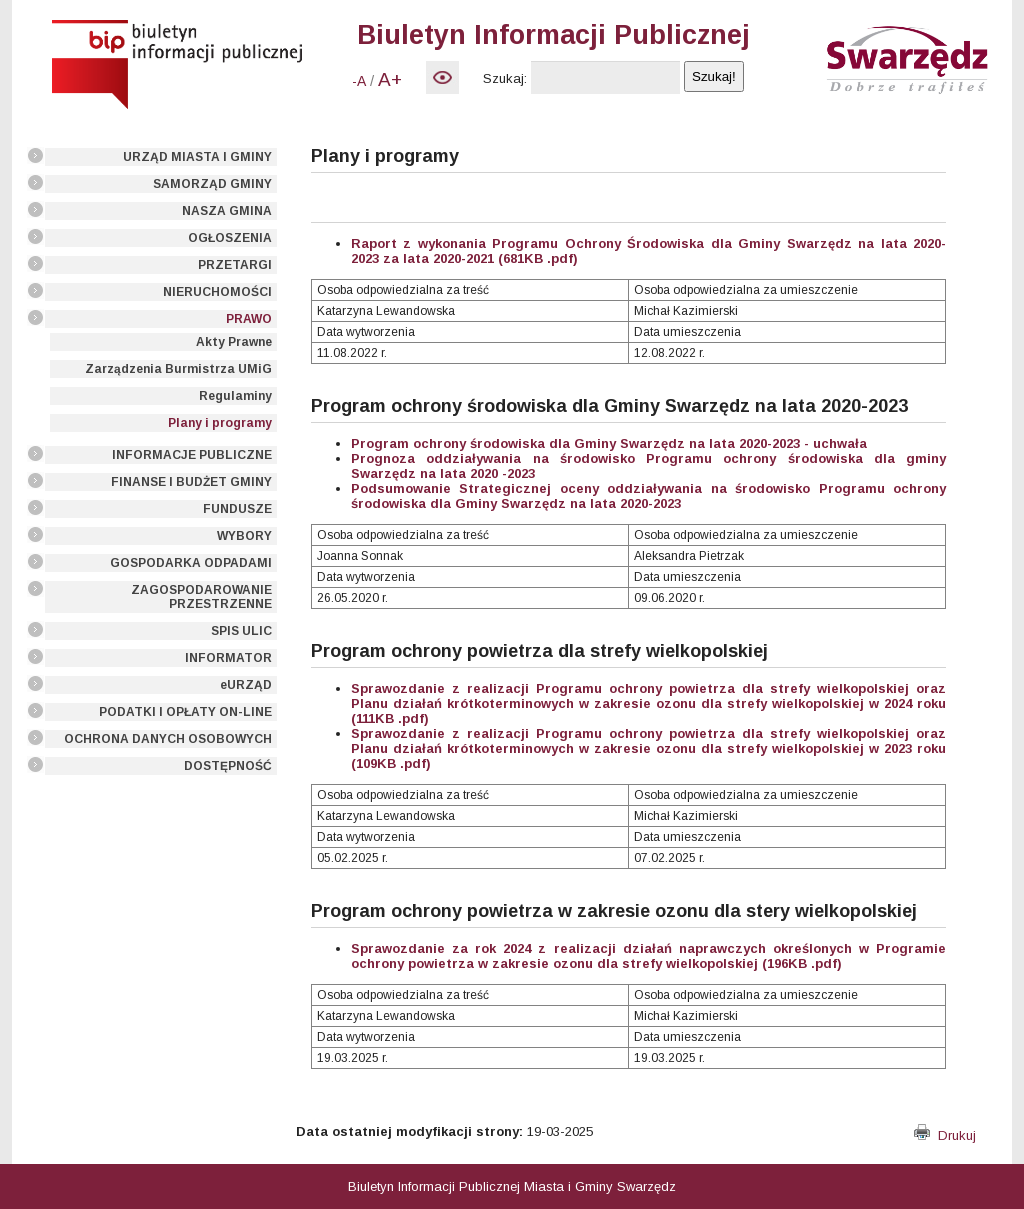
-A (359, 81)
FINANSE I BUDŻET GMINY (191, 482)
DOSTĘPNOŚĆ (228, 766)
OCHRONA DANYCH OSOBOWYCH (168, 739)
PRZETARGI (235, 265)
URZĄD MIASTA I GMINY (197, 157)
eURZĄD (246, 685)
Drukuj (945, 1135)
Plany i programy (220, 423)
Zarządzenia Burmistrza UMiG (178, 369)
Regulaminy (235, 396)
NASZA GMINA (227, 211)
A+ (390, 79)
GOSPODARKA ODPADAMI (191, 563)
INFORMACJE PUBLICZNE (192, 455)
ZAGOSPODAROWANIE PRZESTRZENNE (201, 597)
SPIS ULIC (241, 631)
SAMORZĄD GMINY (212, 184)
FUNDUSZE (237, 509)
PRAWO (249, 319)
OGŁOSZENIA (230, 238)
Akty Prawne (234, 342)
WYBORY (244, 536)
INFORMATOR (228, 658)
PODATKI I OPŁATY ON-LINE (185, 712)
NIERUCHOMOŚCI (217, 292)
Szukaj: (505, 78)
